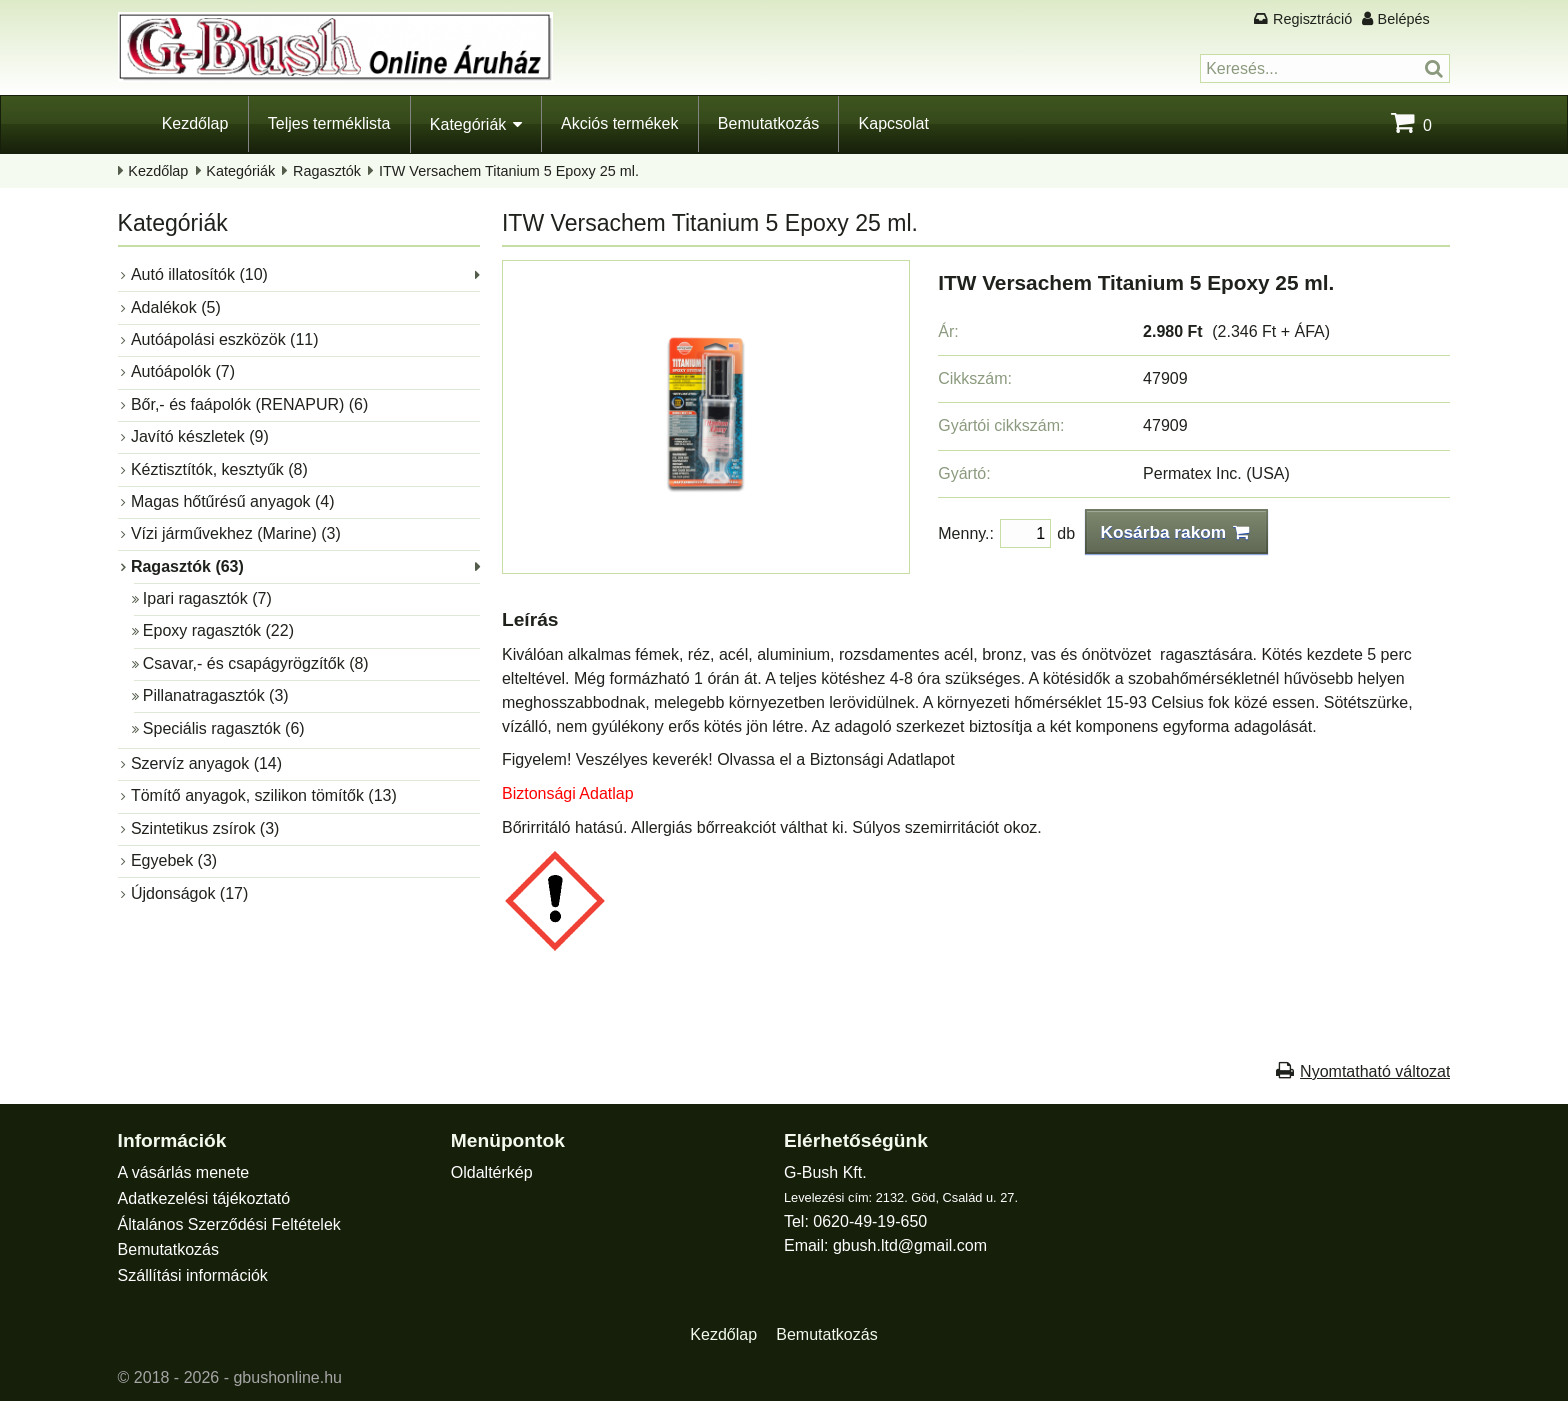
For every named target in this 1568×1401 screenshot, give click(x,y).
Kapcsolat (894, 123)
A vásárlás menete (184, 1172)
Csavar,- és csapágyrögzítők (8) (256, 663)
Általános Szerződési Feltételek (229, 1224)
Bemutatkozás (768, 123)
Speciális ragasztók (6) (224, 728)
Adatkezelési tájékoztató (204, 1198)
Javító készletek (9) (200, 436)
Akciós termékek (619, 123)
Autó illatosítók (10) (199, 274)
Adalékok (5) (176, 307)
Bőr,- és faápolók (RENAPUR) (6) (249, 404)
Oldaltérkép (492, 1172)
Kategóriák (468, 124)
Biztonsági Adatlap (568, 793)
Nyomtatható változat (1375, 1071)
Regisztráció (1312, 19)
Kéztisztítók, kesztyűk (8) (219, 469)
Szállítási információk (193, 1275)
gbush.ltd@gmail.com (910, 1245)
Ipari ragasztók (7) (207, 598)
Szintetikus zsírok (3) (205, 828)
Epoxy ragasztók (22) (218, 630)
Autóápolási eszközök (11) (225, 339)
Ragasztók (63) (187, 566)
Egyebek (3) (174, 860)
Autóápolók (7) (183, 371)
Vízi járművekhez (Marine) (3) (236, 533)
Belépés (1404, 19)
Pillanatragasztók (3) (216, 695)
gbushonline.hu (287, 1377)
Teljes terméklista (329, 123)
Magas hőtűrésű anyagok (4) (233, 501)
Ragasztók (327, 171)
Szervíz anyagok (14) (206, 763)
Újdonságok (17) (189, 893)
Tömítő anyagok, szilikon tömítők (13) (264, 795)
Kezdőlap (195, 123)
